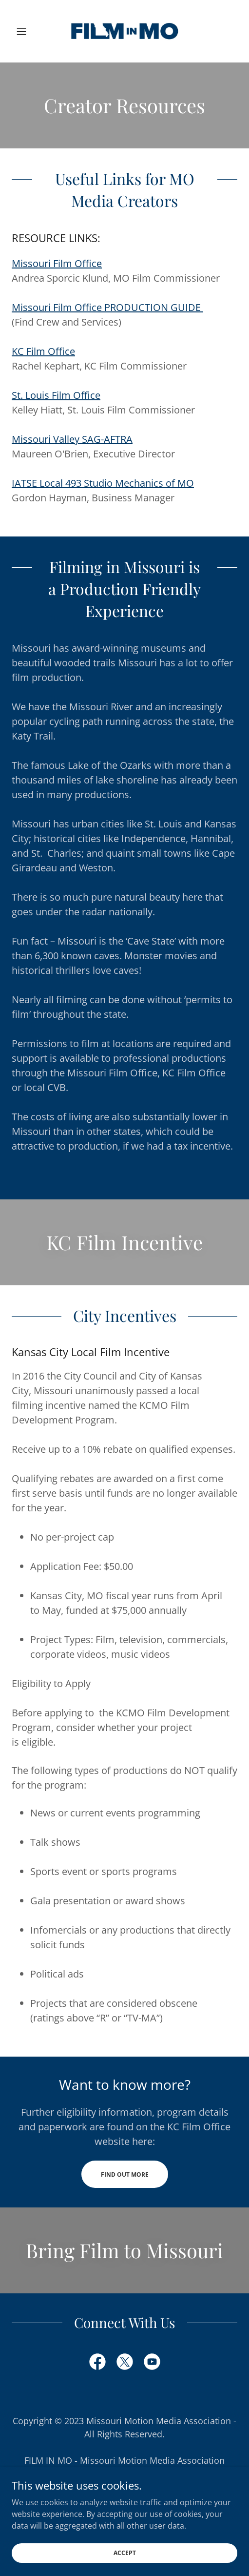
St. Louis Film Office (56, 395)
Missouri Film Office (57, 263)
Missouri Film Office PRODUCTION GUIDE (107, 307)
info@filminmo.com (125, 2500)
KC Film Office (43, 351)
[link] (124, 31)
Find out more (125, 2174)
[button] (28, 31)
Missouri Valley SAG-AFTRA (72, 439)
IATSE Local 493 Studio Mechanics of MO (103, 483)
